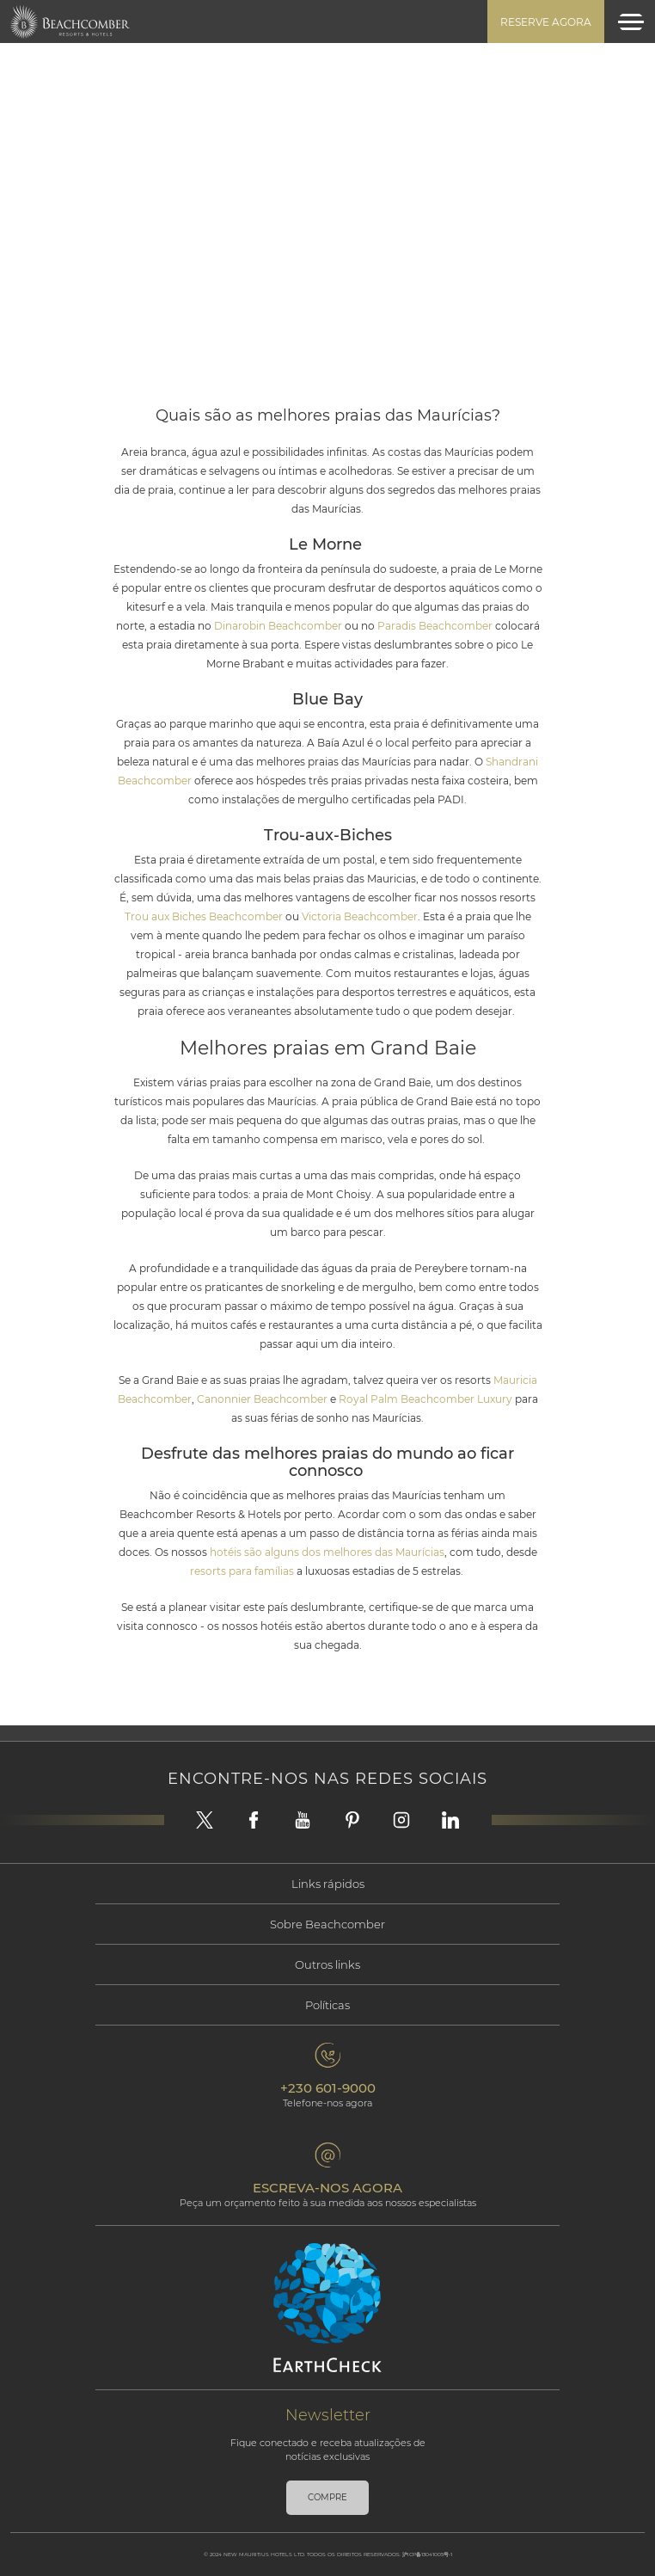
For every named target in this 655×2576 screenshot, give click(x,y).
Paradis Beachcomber (434, 625)
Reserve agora (545, 21)
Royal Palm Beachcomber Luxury (427, 1399)
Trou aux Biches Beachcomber (204, 916)
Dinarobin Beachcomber (278, 625)
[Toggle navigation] (631, 22)
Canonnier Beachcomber (263, 1399)
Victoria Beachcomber (360, 916)
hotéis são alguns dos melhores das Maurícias (325, 1552)
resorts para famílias (243, 1571)
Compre (327, 2497)
